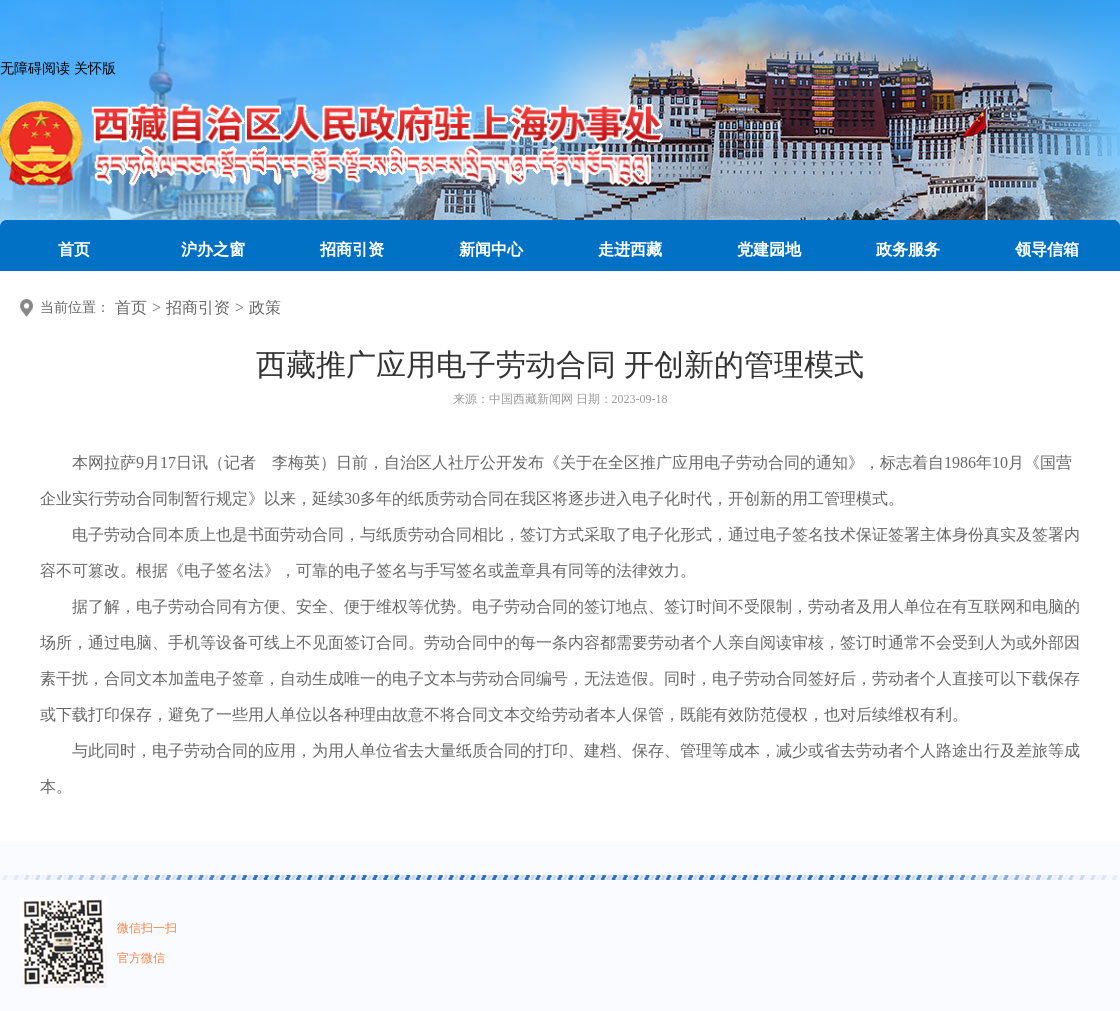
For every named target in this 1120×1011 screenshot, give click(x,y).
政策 (265, 307)
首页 (131, 307)
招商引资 (198, 307)
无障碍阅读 (35, 68)
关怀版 (95, 68)
